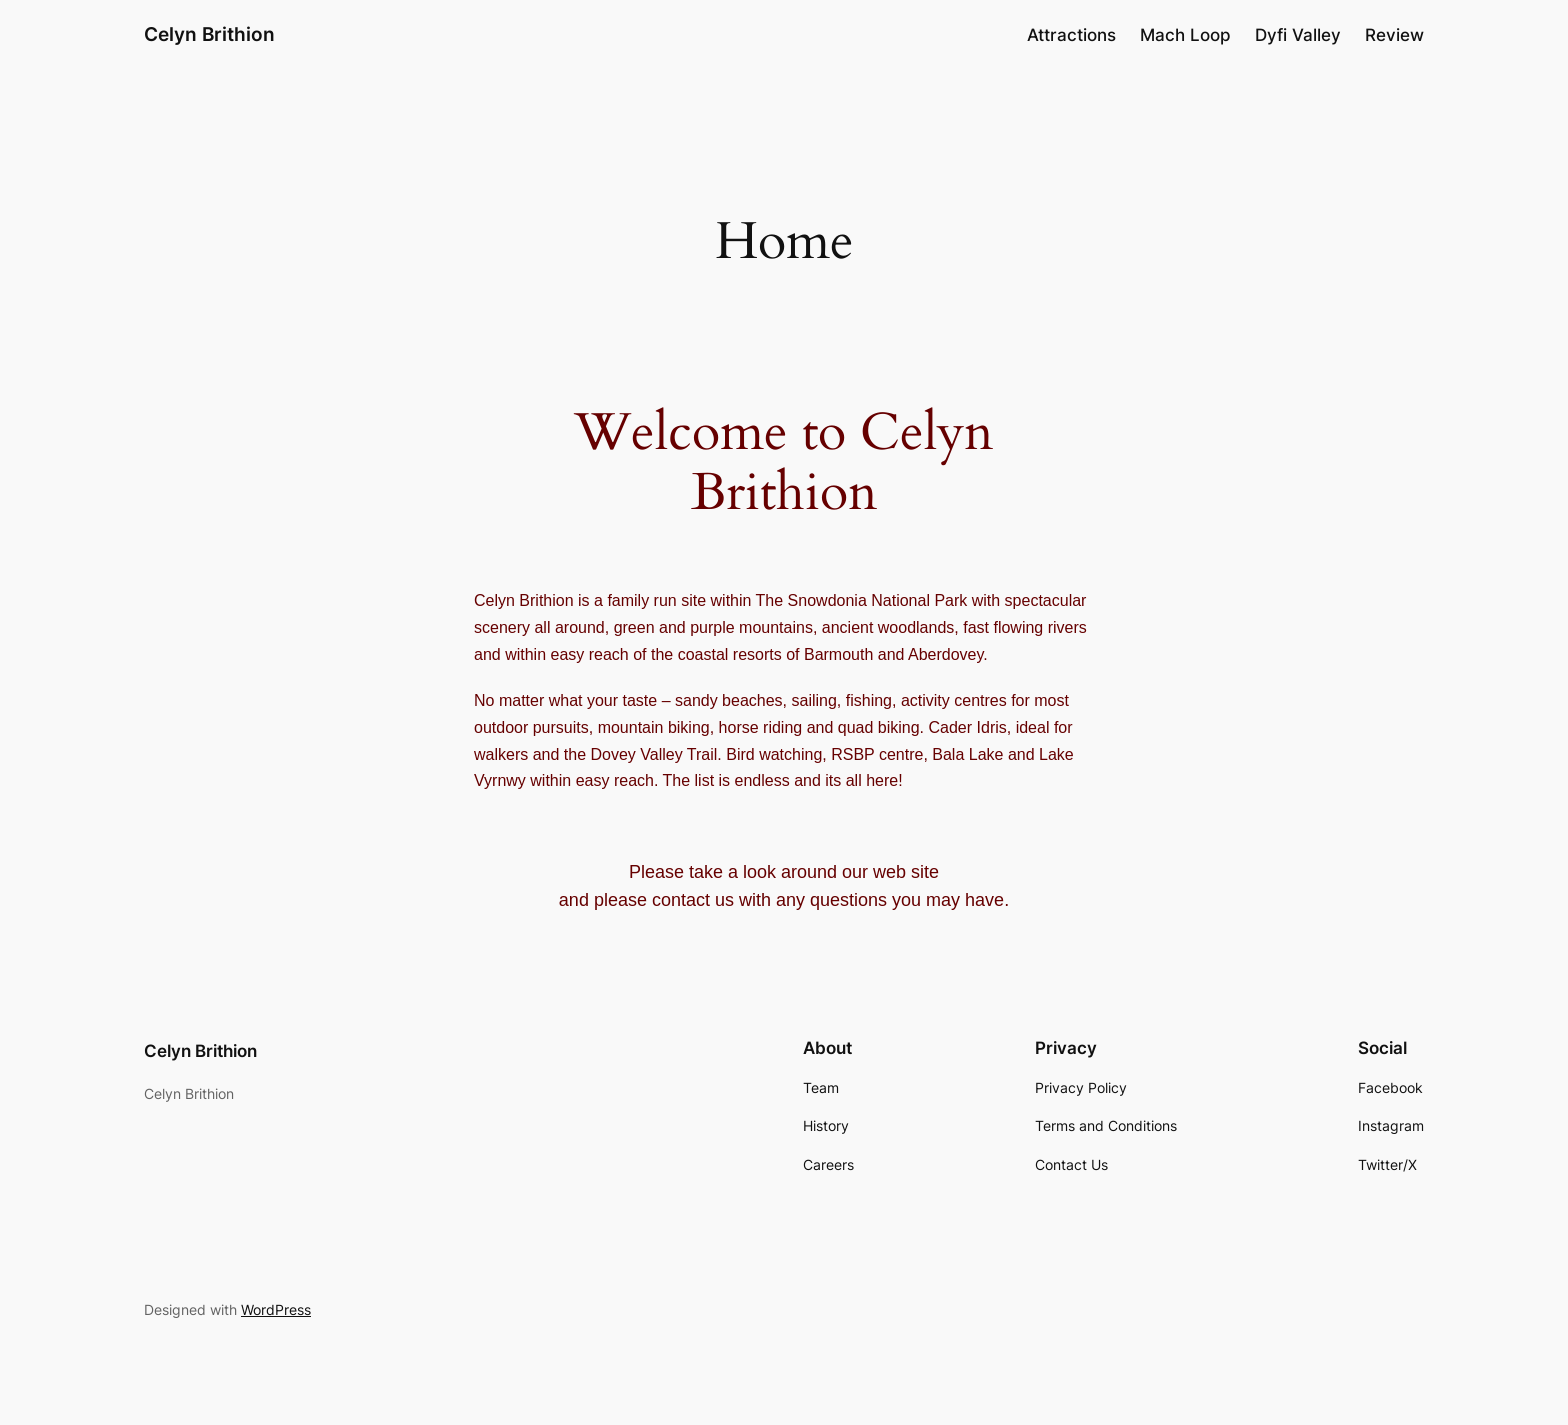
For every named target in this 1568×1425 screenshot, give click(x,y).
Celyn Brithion (209, 34)
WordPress (276, 1309)
